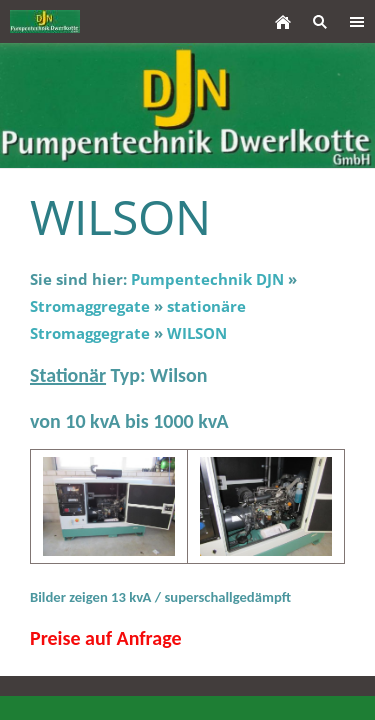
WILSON (197, 333)
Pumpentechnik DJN (207, 279)
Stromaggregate (90, 306)
